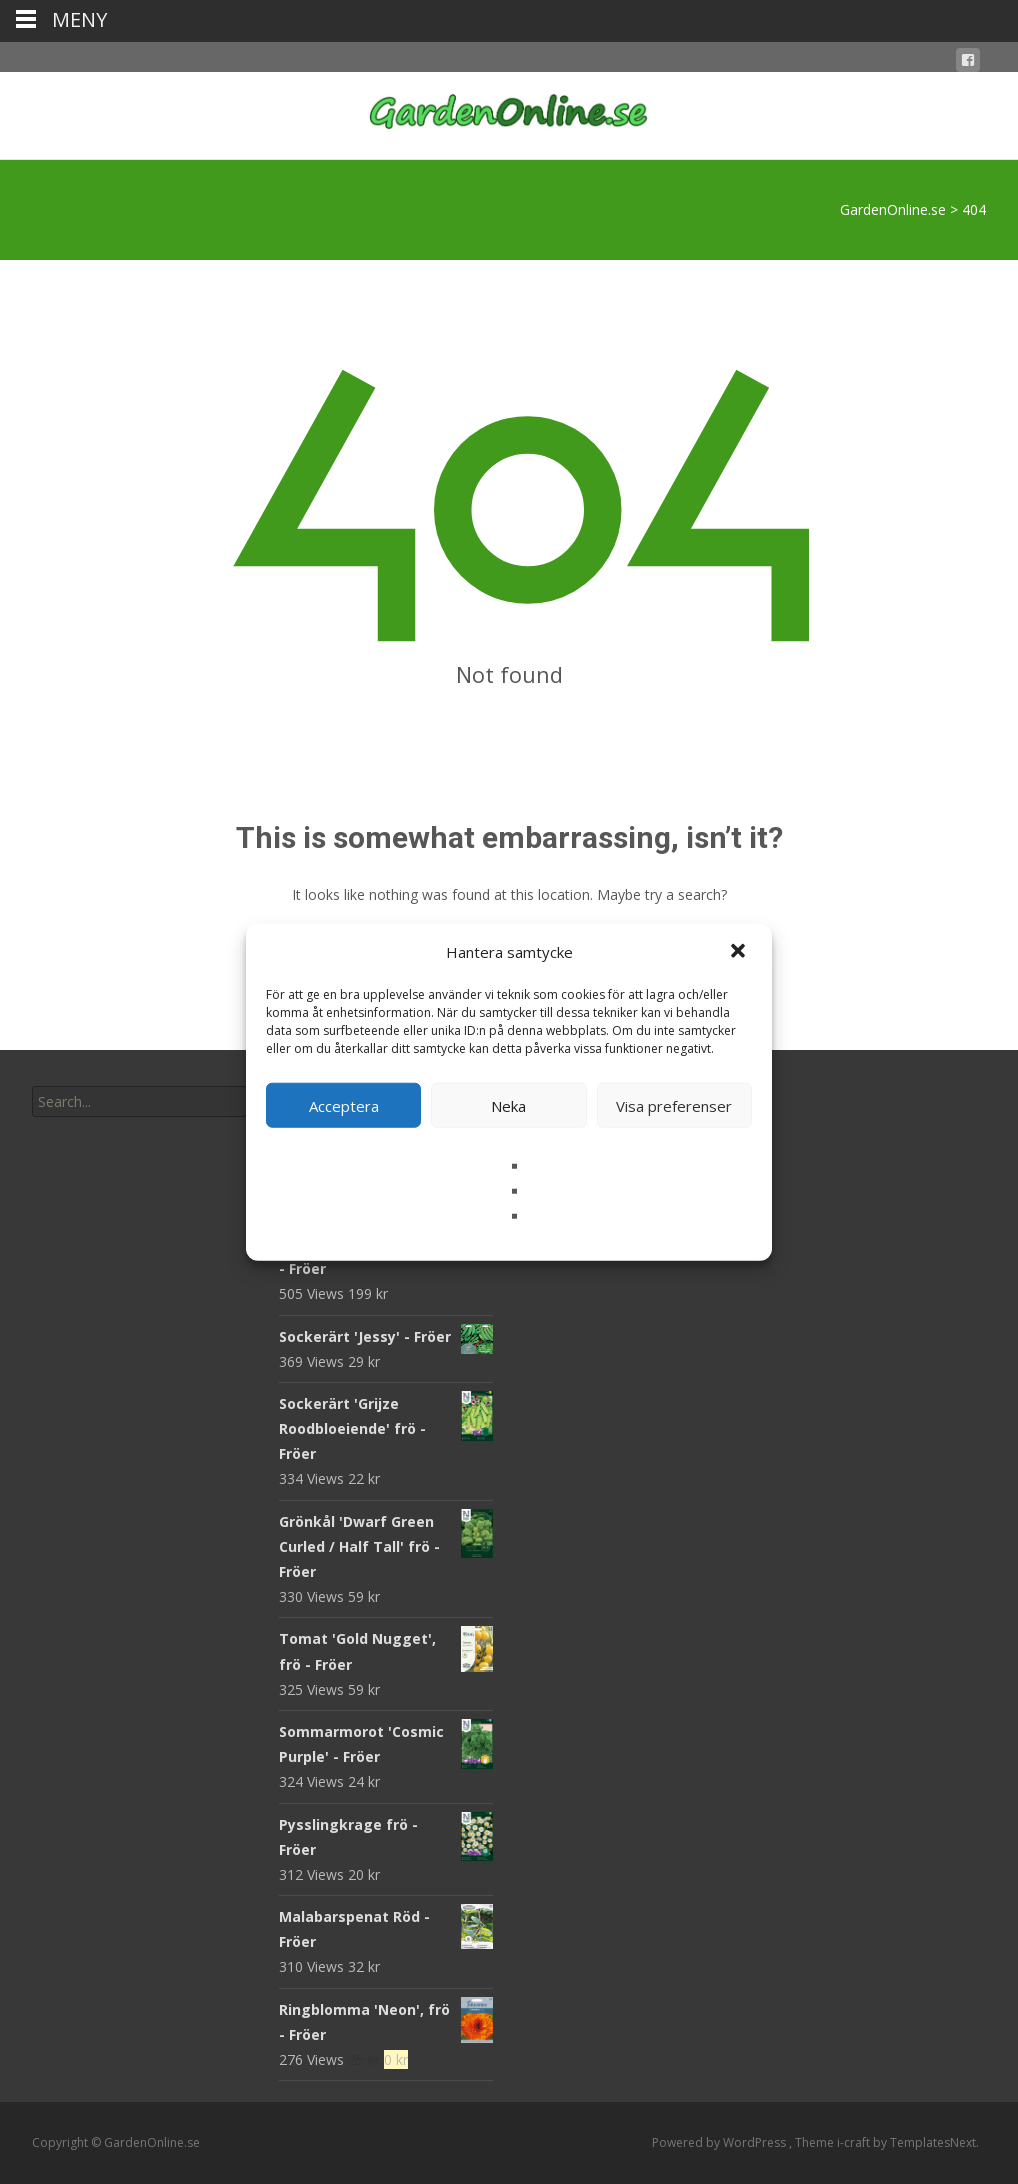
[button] (740, 952)
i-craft (855, 2142)
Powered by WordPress (720, 2142)
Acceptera (344, 1105)
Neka (508, 1105)
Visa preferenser (674, 1105)
